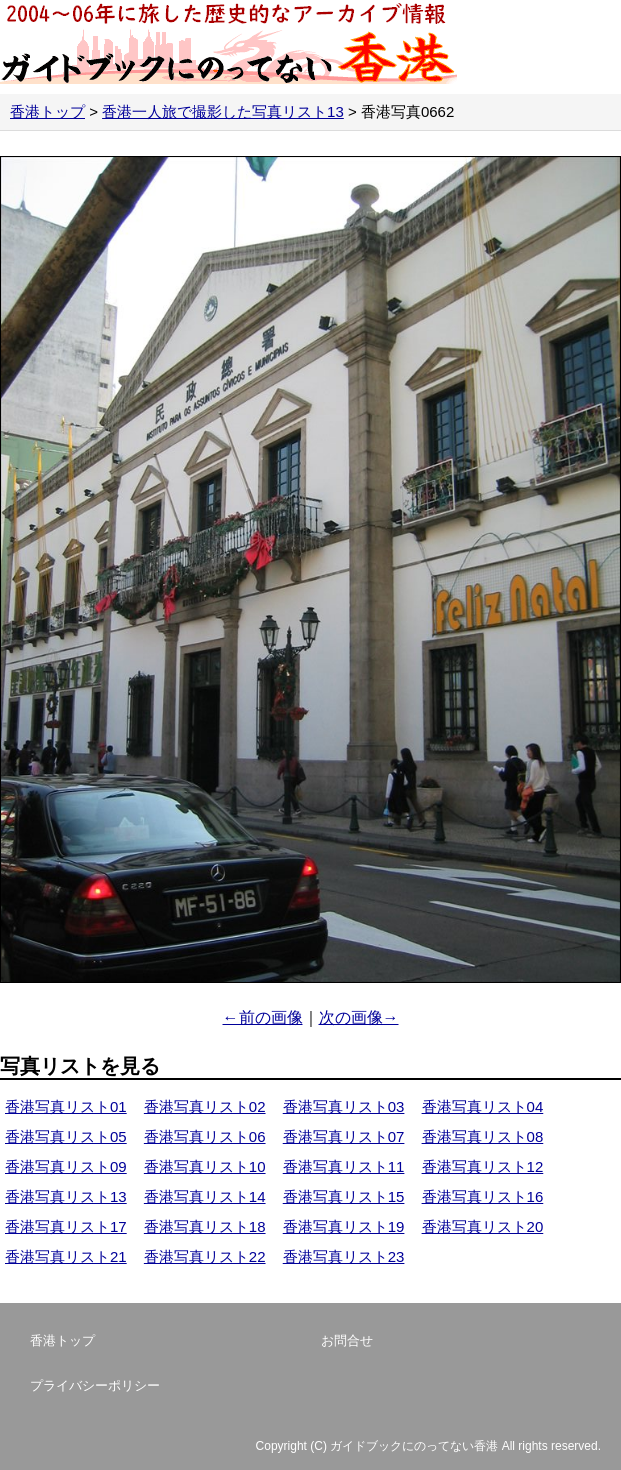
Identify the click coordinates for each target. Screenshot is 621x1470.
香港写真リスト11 (344, 1166)
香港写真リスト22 (205, 1256)
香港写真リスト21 (66, 1256)
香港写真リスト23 (344, 1256)
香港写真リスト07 (344, 1136)
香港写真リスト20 (483, 1226)
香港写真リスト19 (344, 1226)
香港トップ (47, 111)
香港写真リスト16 (483, 1196)
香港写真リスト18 (205, 1226)
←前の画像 (263, 1017)
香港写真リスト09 (66, 1166)
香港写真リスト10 (205, 1166)
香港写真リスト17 (66, 1226)
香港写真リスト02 (205, 1106)
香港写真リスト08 (483, 1136)
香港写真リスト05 (66, 1136)
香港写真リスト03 (344, 1106)
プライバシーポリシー (95, 1385)
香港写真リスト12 (483, 1166)
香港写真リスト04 (483, 1106)
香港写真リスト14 (205, 1196)
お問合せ (347, 1340)
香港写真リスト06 (205, 1136)
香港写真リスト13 (66, 1196)
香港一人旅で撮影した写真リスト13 (223, 111)
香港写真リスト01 (66, 1106)
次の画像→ (359, 1017)
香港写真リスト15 (344, 1196)
